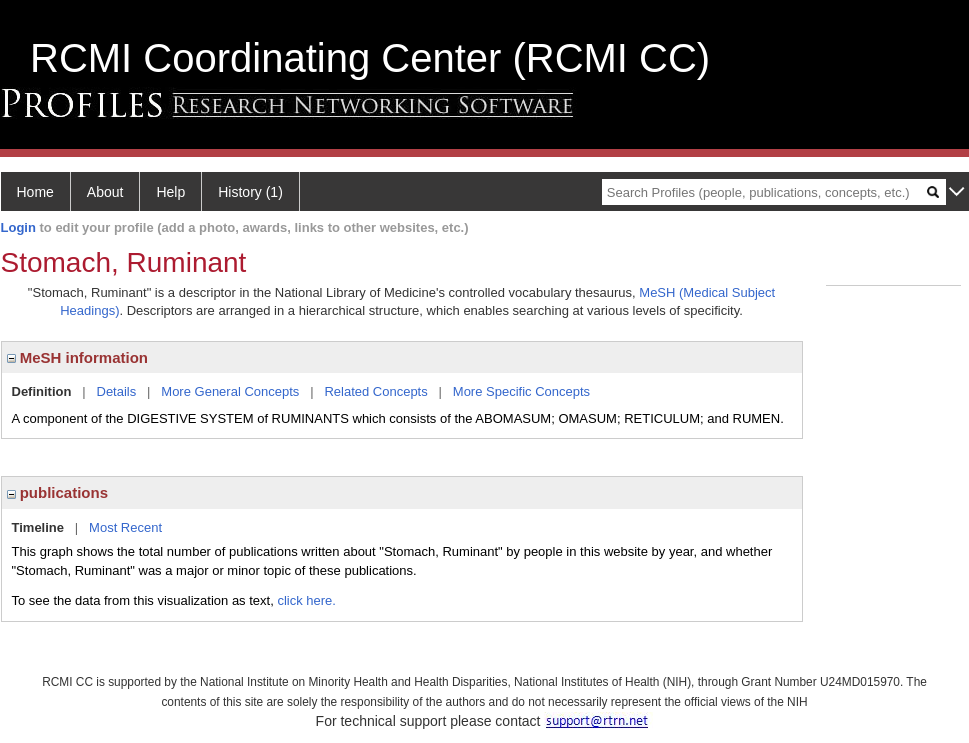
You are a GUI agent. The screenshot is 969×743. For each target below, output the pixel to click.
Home (35, 192)
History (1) (250, 192)
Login (18, 227)
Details (117, 391)
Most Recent (125, 527)
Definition (42, 391)
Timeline (38, 527)
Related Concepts (375, 391)
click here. (306, 600)
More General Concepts (230, 391)
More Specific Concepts (521, 391)
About (105, 192)
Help (170, 192)
